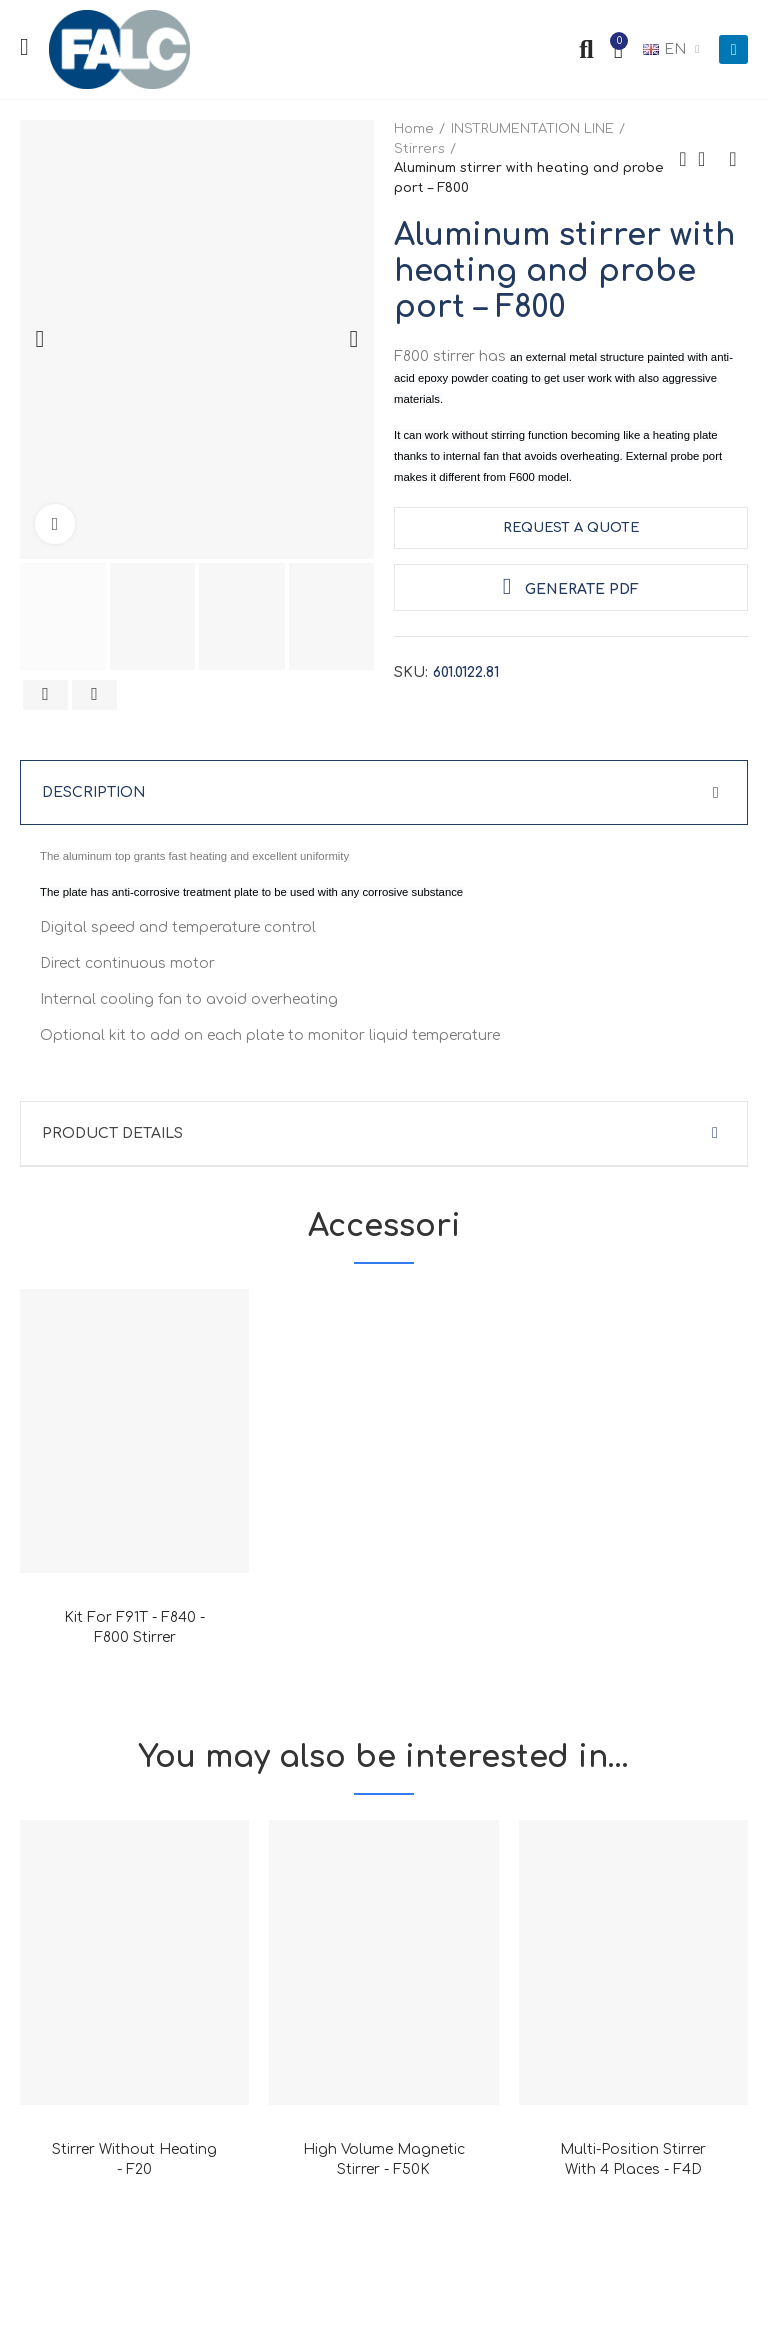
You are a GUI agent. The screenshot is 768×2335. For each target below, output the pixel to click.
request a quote (571, 528)
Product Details (112, 1133)
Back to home (708, 159)
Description (93, 792)
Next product (733, 159)
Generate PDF (571, 586)
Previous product (683, 159)
